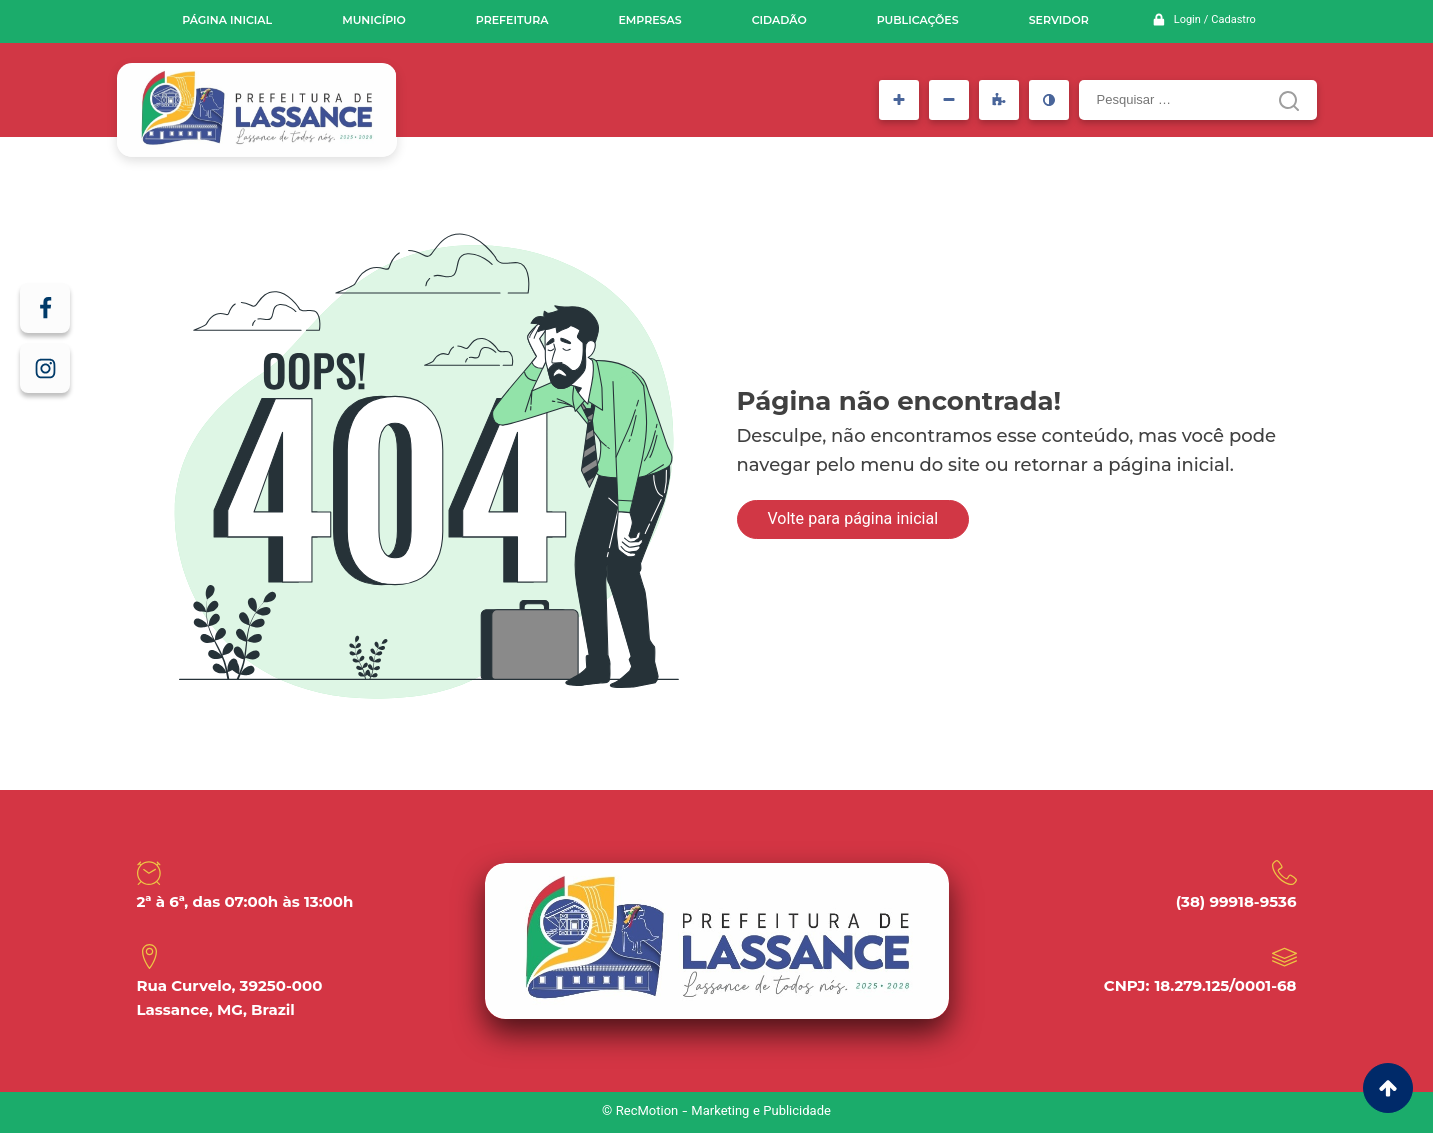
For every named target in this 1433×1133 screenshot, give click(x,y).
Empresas (649, 20)
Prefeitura (512, 20)
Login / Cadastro (1215, 20)
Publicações (918, 20)
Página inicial (227, 20)
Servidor (1059, 20)
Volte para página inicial (853, 520)
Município (374, 20)
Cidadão (779, 20)
